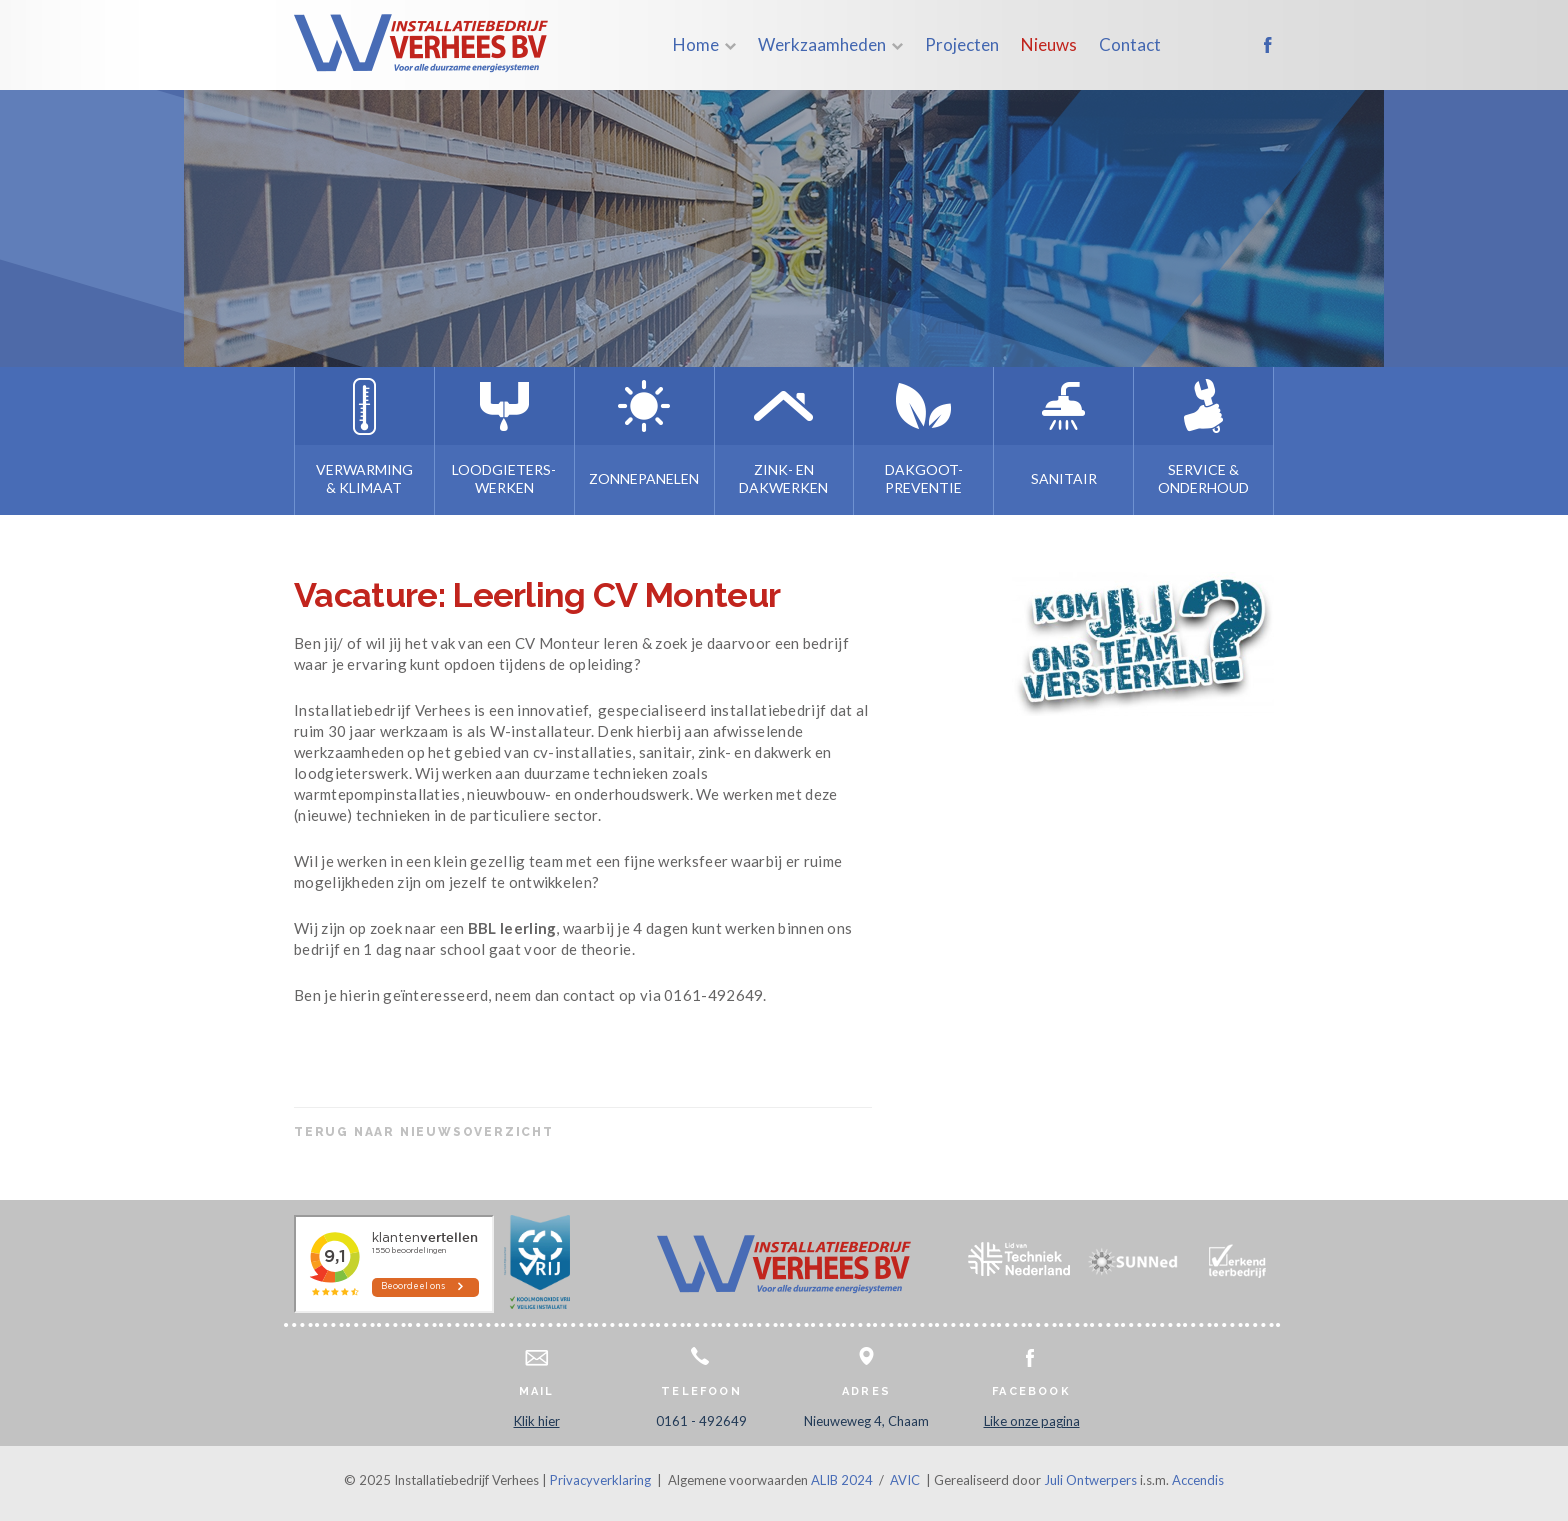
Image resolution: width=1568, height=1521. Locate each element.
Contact (1130, 44)
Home (696, 44)
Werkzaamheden (822, 44)
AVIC (905, 1480)
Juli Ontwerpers (1090, 1480)
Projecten (962, 44)
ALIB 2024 (842, 1480)
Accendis (1198, 1480)
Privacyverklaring (600, 1480)
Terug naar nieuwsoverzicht (424, 1132)
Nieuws (1049, 44)
